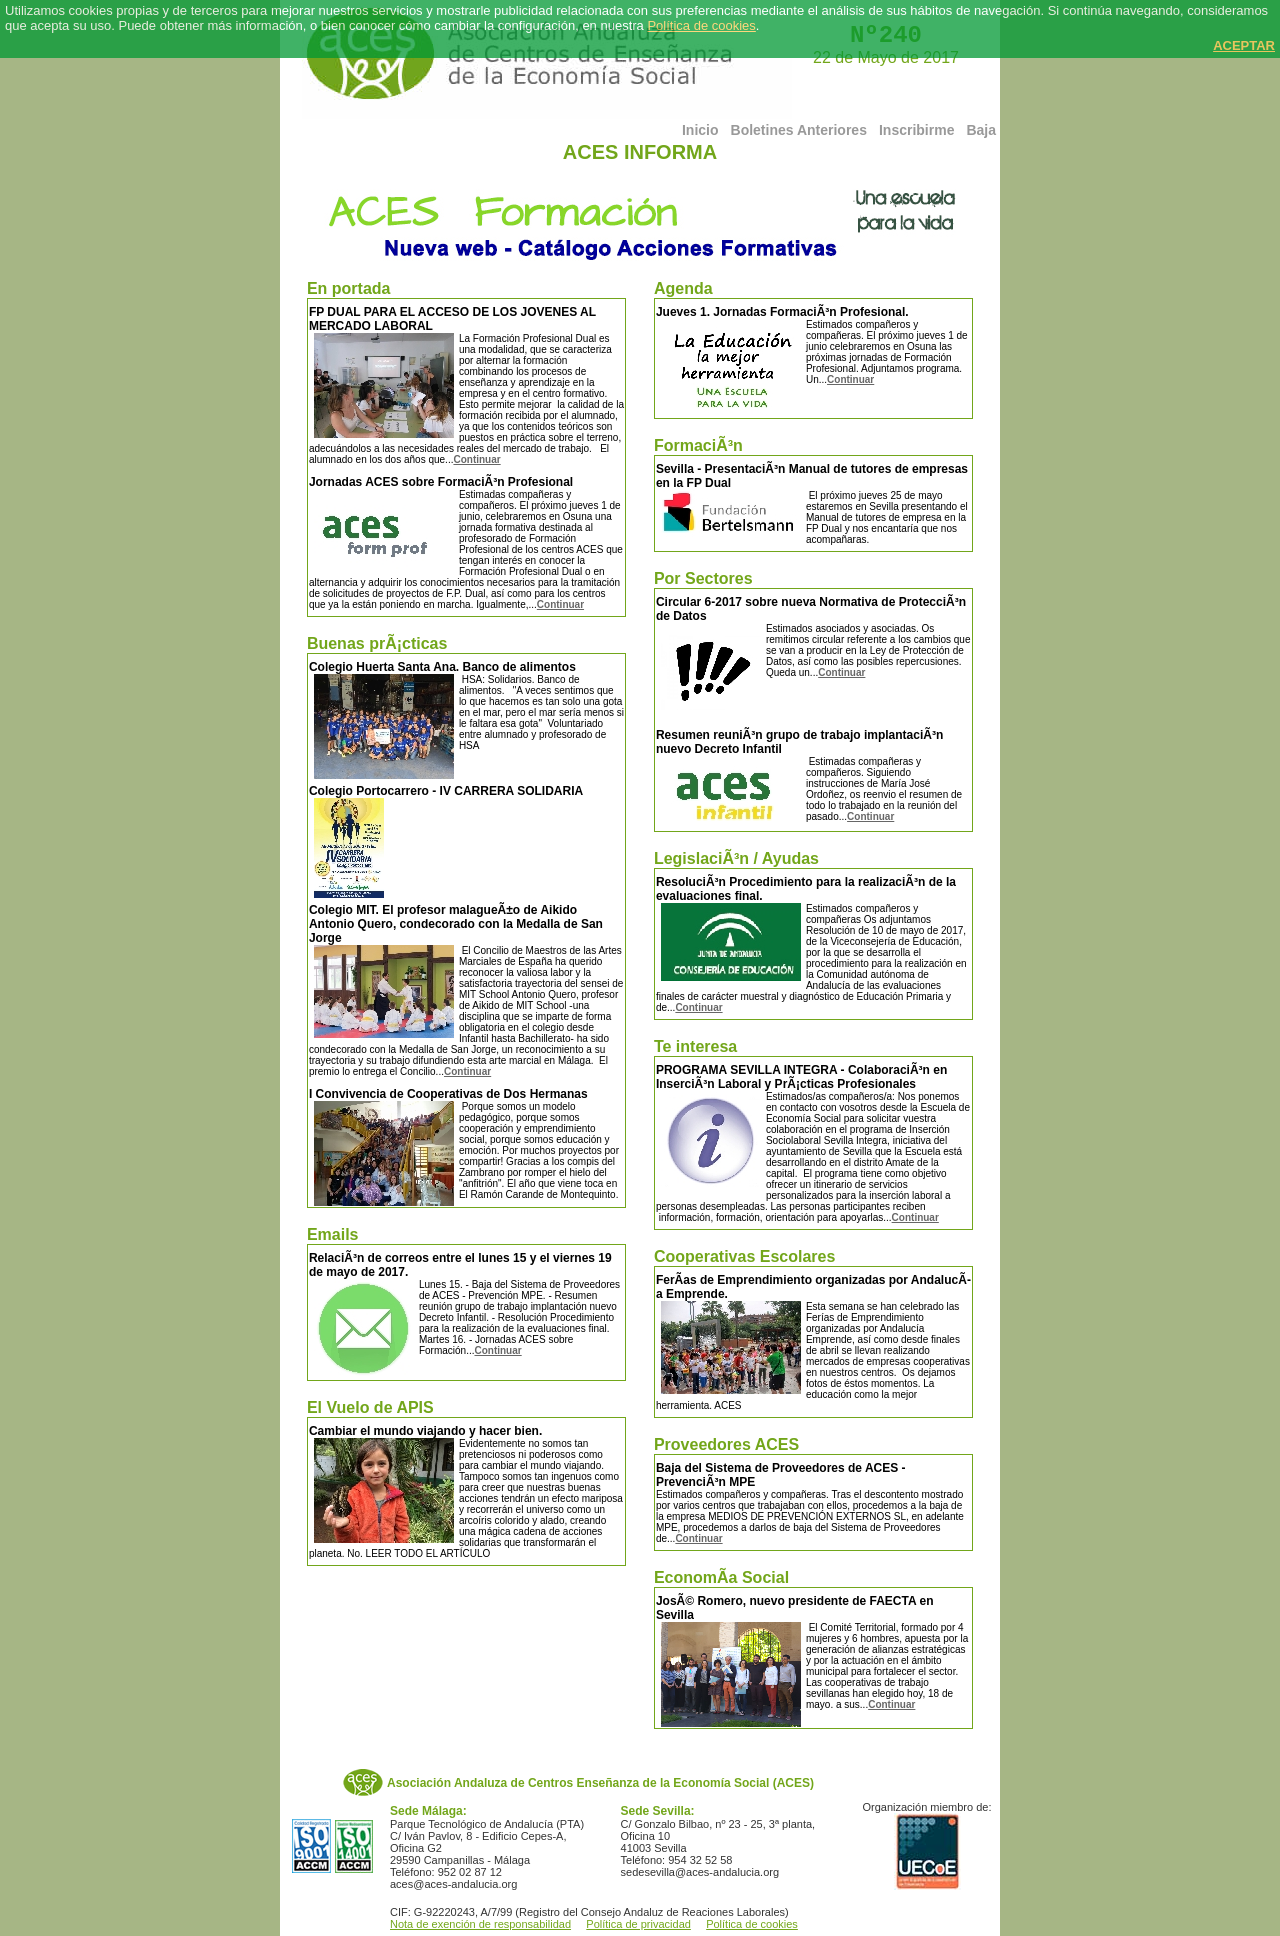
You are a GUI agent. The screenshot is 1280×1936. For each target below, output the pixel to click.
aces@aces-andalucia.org (453, 1884)
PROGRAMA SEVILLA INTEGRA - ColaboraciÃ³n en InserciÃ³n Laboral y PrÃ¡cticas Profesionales (801, 1077)
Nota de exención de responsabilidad (480, 1924)
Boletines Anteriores (799, 130)
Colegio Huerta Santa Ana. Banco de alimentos (442, 667)
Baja (981, 130)
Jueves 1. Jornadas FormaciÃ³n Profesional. (782, 312)
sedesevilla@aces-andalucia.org (700, 1872)
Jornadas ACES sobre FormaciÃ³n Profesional (441, 482)
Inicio (700, 130)
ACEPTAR (1244, 45)
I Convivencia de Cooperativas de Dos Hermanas (448, 1094)
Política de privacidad (638, 1924)
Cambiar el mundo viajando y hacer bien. (425, 1431)
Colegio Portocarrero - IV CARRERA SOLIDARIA (446, 791)
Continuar (476, 459)
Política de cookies (701, 25)
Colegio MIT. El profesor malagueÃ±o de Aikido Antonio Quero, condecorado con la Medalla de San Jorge (456, 924)
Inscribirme (916, 130)
